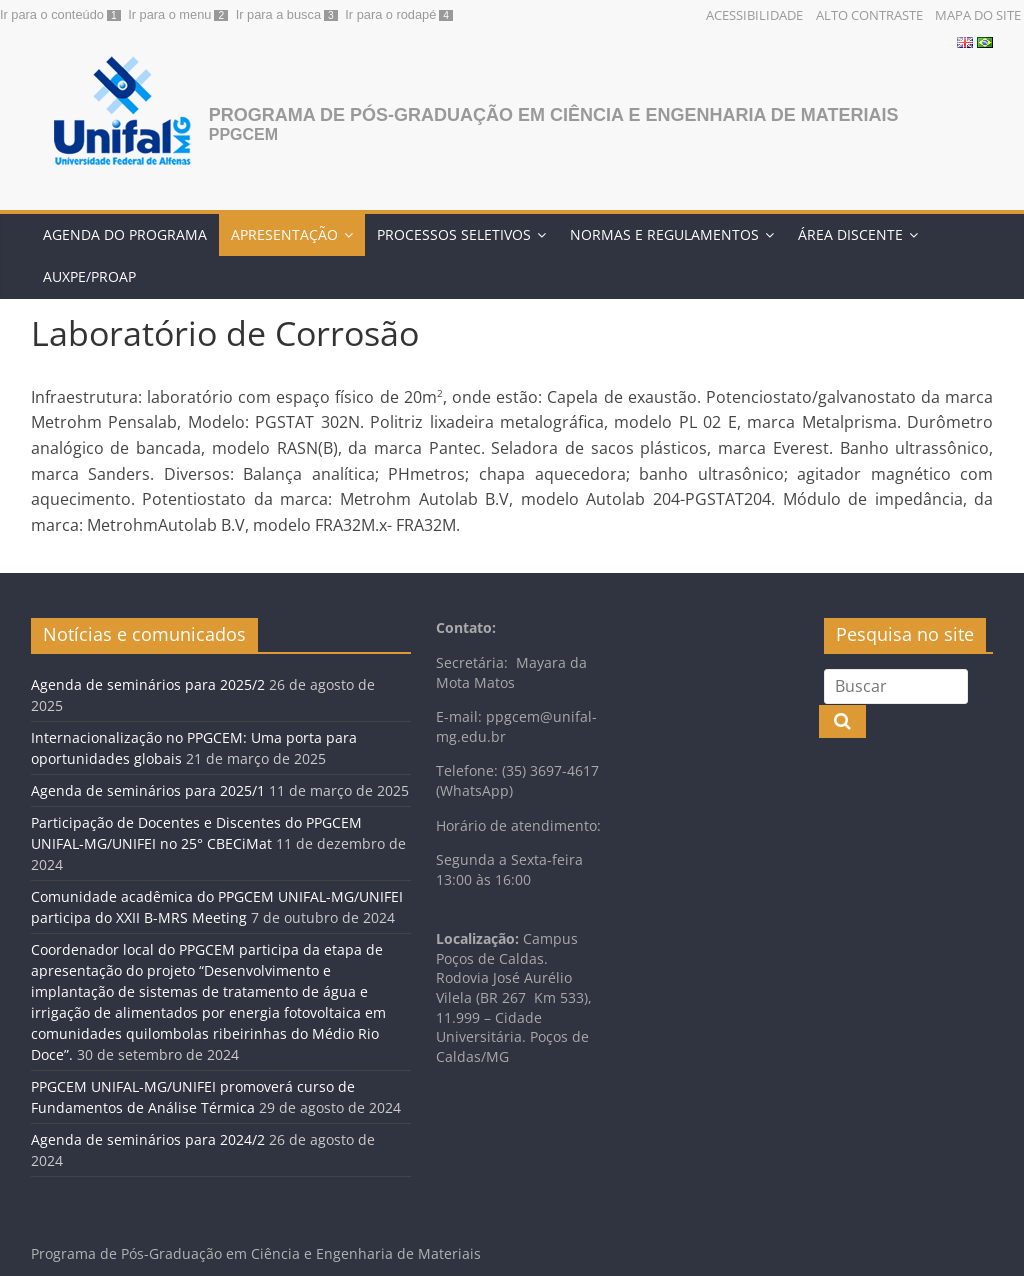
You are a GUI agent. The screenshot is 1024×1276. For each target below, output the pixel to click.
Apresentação (284, 234)
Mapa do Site (978, 15)
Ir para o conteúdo (52, 14)
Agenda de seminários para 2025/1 (148, 790)
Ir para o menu (169, 14)
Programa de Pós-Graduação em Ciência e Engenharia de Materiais (554, 115)
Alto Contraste (869, 15)
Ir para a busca (278, 14)
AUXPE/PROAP (89, 276)
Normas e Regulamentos (664, 234)
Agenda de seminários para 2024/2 (148, 1139)
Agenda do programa (125, 234)
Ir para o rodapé (390, 14)
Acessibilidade (754, 15)
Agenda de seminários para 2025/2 (148, 684)
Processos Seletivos (454, 234)
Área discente (850, 234)
